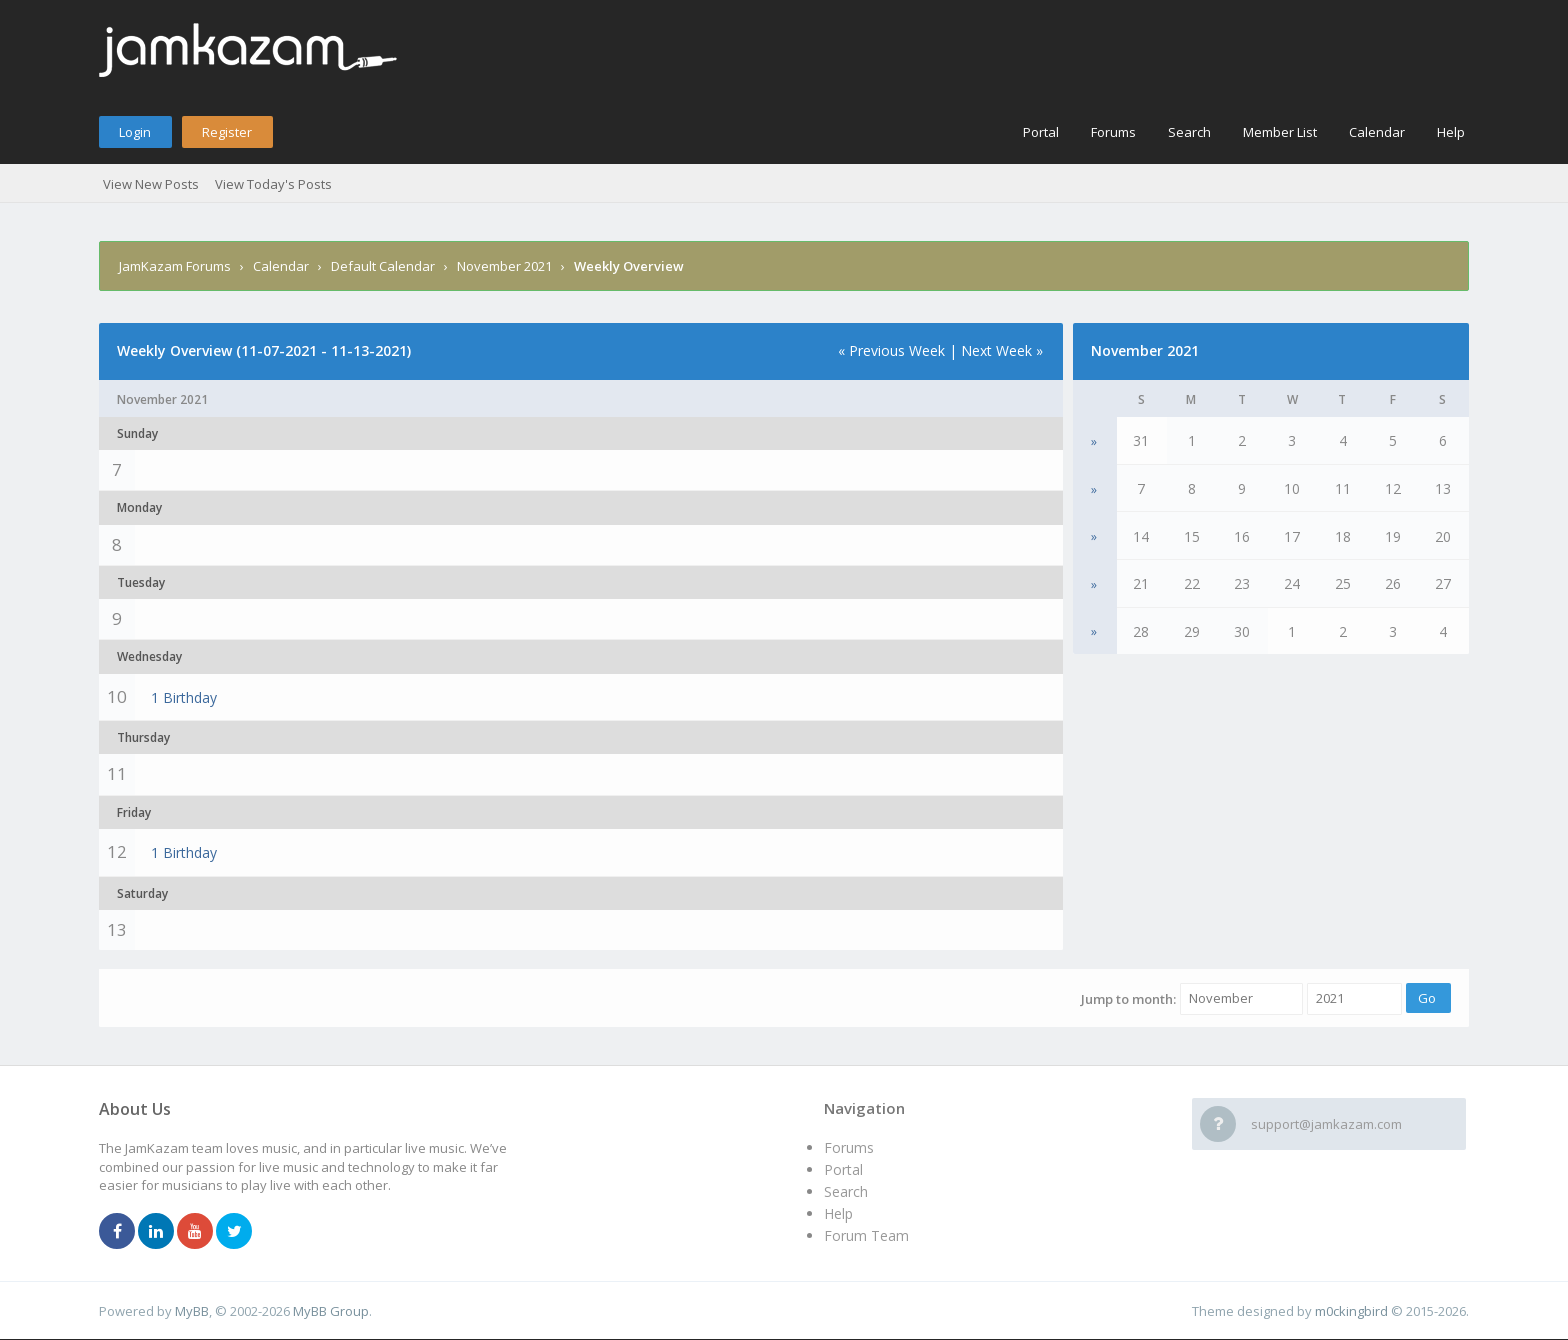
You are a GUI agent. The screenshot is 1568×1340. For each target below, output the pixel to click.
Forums (1113, 132)
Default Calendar (383, 266)
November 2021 (504, 266)
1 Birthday (184, 697)
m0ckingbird (1351, 1311)
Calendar (1377, 132)
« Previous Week (891, 350)
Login (135, 132)
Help (1451, 132)
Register (227, 132)
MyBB (192, 1311)
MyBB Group (331, 1311)
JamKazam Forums (175, 266)
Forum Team (866, 1235)
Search (1189, 132)
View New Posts (151, 184)
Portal (1041, 132)
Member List (1280, 132)
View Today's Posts (273, 184)
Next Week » (1002, 350)
